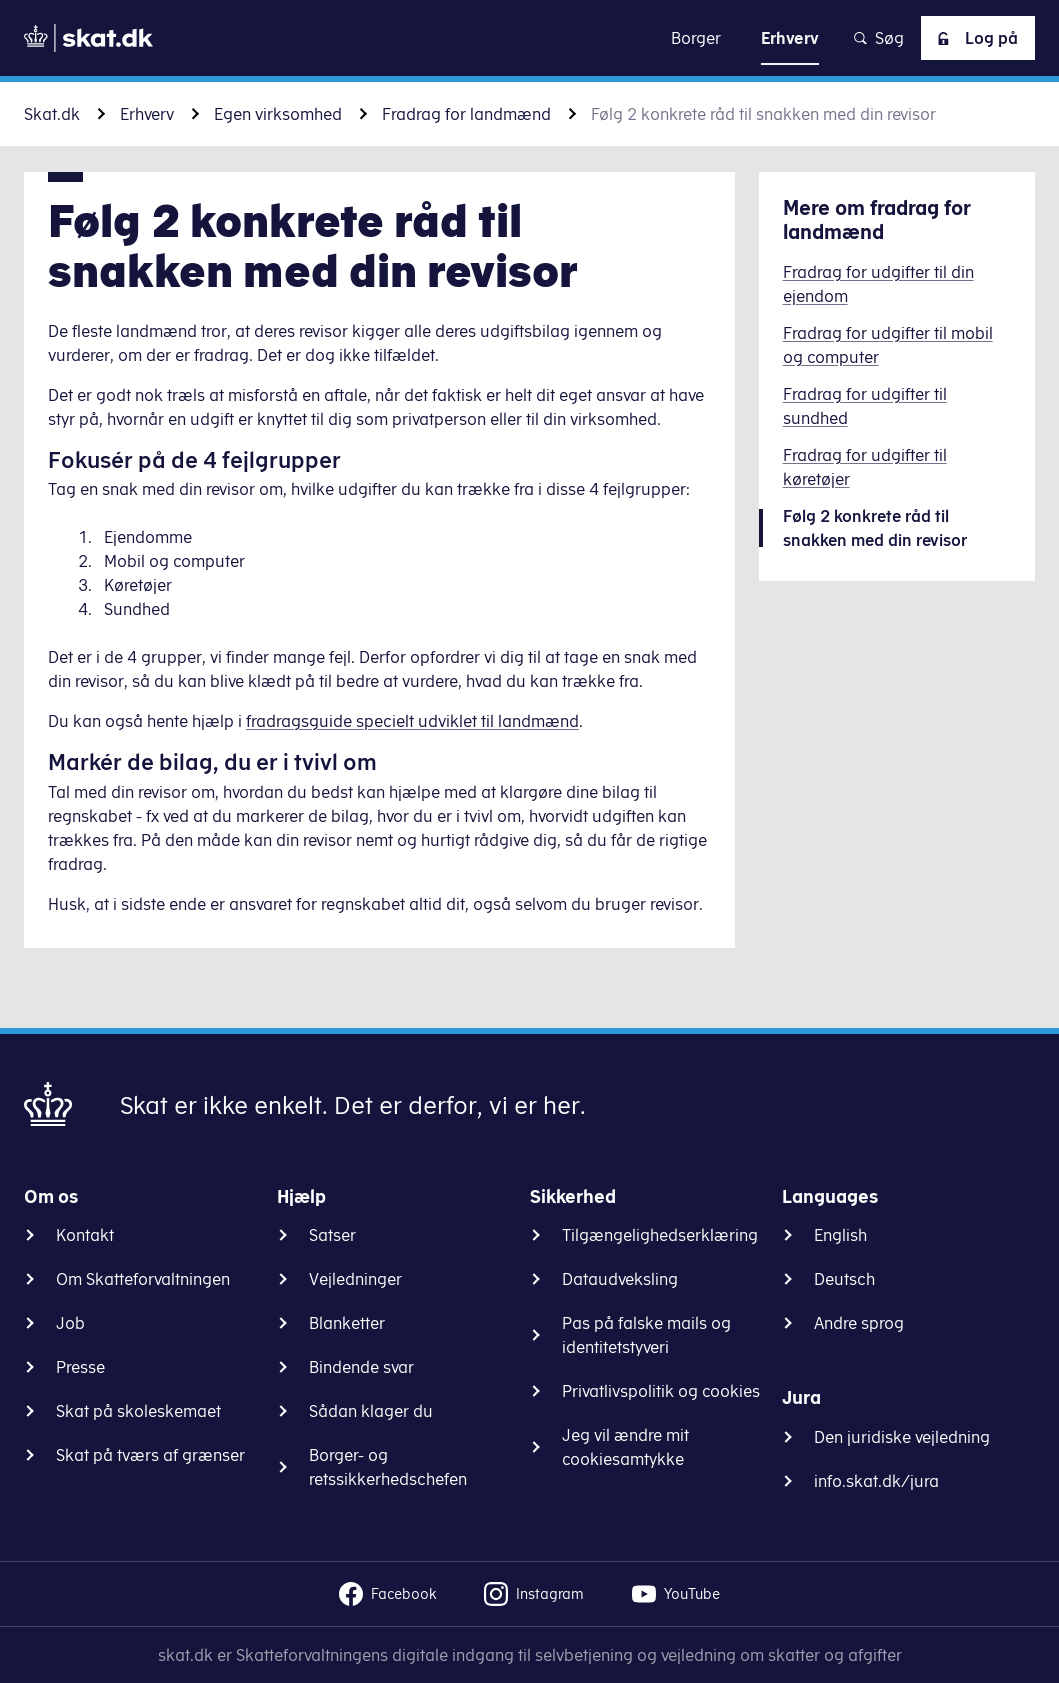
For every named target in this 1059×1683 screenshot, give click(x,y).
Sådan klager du (371, 1411)
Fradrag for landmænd (466, 114)
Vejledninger (355, 1279)
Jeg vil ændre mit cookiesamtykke (625, 1447)
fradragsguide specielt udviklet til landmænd (412, 721)
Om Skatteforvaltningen (143, 1279)
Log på (974, 38)
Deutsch (844, 1279)
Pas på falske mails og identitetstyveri (646, 1335)
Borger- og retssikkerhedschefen (388, 1467)
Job (70, 1323)
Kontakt (85, 1235)
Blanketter (347, 1323)
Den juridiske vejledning (902, 1437)
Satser (332, 1235)
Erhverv (147, 114)
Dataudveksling (620, 1279)
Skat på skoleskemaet (138, 1411)
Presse (80, 1367)
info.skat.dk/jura (876, 1481)
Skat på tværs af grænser (150, 1455)
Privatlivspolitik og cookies (661, 1391)
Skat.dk (52, 114)
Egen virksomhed (278, 114)
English (840, 1235)
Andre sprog (859, 1323)
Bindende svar (361, 1367)
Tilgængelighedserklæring (660, 1235)
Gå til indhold (529, 37)
